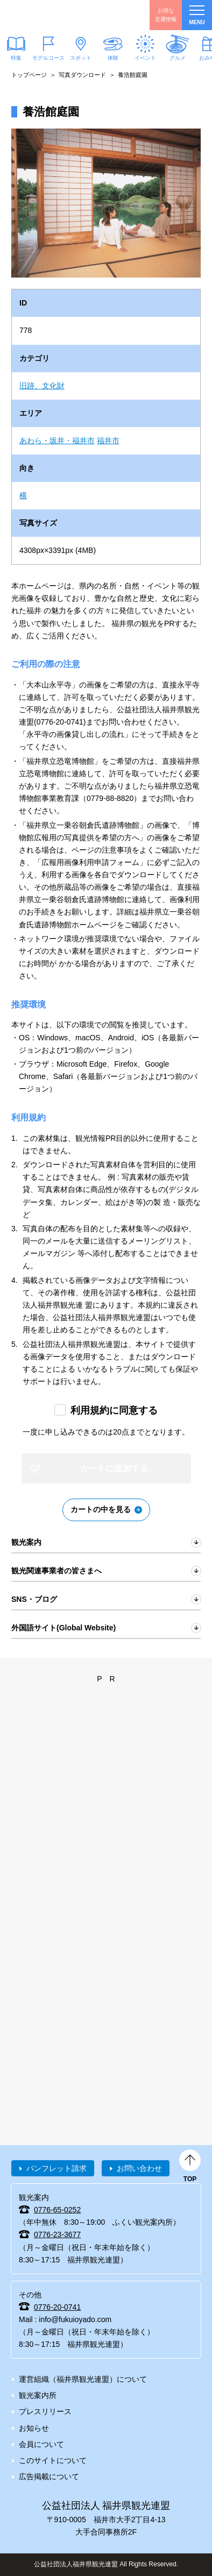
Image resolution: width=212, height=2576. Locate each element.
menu (196, 15)
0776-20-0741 (57, 2307)
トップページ (29, 75)
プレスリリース (45, 2411)
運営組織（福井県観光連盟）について (83, 2379)
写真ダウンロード (82, 75)
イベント (145, 58)
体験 (113, 58)
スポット (80, 58)
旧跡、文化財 (42, 385)
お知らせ (34, 2428)
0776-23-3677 (57, 2234)
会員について (41, 2444)
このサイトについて (53, 2460)
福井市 (108, 440)
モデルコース (48, 58)
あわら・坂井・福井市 (57, 440)
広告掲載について (49, 2476)
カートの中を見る (100, 1509)
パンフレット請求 (56, 2168)
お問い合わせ (139, 2168)
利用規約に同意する (114, 1410)
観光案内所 (37, 2395)
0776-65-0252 (57, 2209)
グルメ (177, 58)
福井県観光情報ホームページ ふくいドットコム (59, 15)
